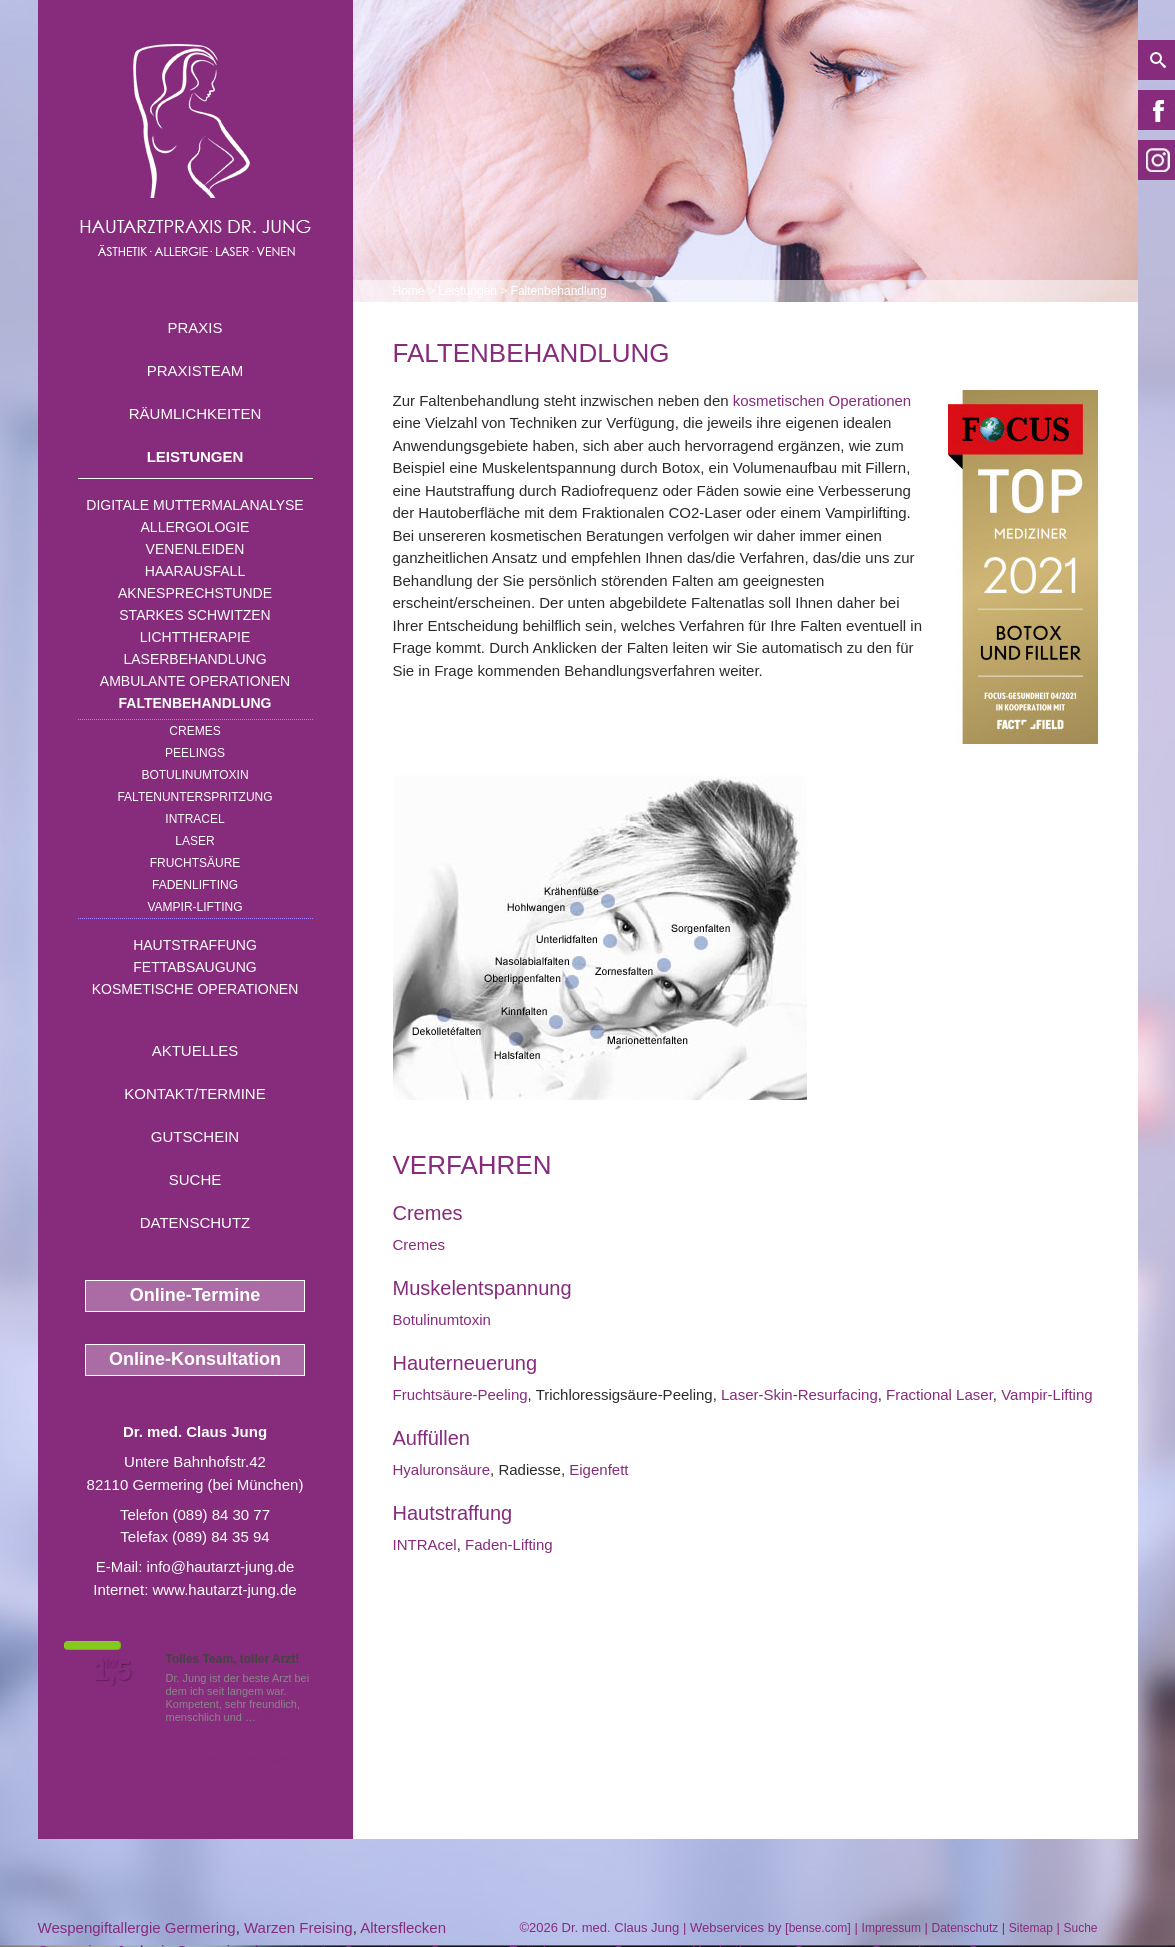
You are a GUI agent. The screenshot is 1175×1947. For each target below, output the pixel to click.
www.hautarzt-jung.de (224, 1589)
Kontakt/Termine (194, 1093)
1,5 (113, 1671)
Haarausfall (195, 571)
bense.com (818, 1928)
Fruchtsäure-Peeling (460, 1394)
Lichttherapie (195, 637)
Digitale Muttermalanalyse (194, 505)
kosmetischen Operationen (822, 400)
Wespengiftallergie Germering (137, 1927)
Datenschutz (195, 1222)
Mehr (271, 1717)
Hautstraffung (195, 945)
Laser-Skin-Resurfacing (799, 1394)
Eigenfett (598, 1469)
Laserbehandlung (194, 659)
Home (409, 291)
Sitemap (1031, 1928)
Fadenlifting (195, 885)
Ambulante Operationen (195, 681)
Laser (194, 841)
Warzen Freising (298, 1927)
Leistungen (195, 456)
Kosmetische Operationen (195, 989)
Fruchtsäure (195, 863)
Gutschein (195, 1136)
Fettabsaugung (194, 967)
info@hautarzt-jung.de (221, 1566)
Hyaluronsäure (442, 1469)
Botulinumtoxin (194, 775)
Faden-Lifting (509, 1544)
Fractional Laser (939, 1394)
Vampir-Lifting (194, 907)
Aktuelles (195, 1050)
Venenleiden (195, 549)
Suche (195, 1179)
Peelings (195, 753)
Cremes (194, 731)
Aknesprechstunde (195, 593)
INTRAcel (194, 819)
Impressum (891, 1928)
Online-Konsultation (195, 1359)
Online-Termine (195, 1295)
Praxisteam (195, 370)
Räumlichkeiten (195, 413)
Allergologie (195, 527)
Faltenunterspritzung (194, 797)
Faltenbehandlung (195, 703)
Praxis (194, 327)
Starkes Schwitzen (194, 615)
